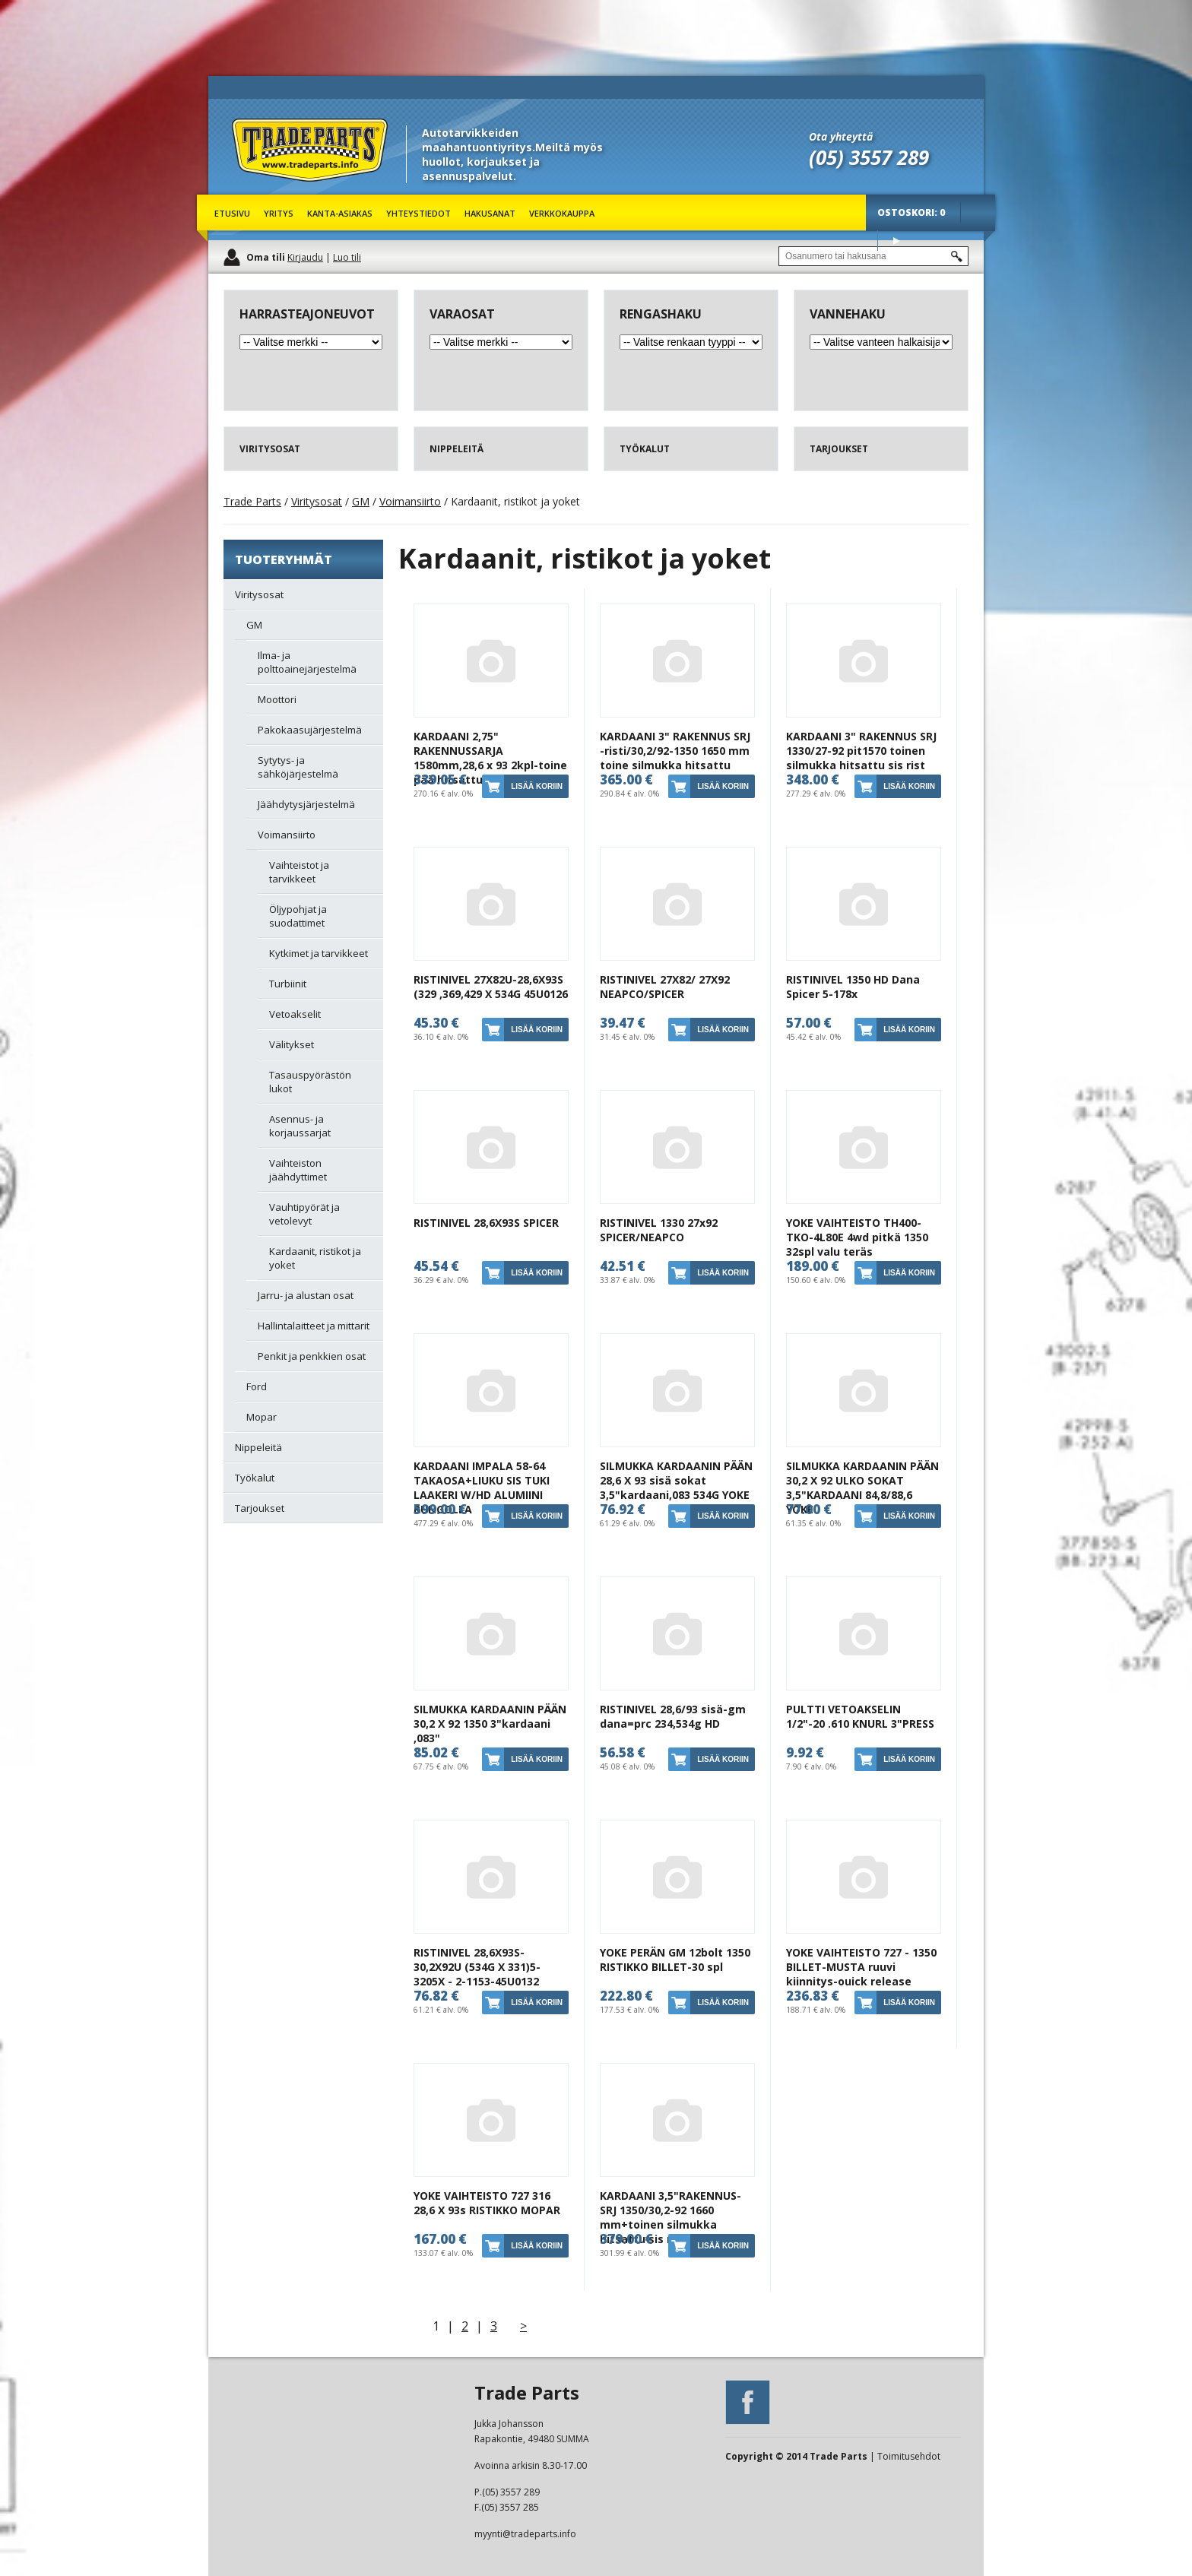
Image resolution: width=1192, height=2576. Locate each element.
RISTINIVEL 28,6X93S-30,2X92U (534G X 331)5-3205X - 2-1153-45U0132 (477, 1966)
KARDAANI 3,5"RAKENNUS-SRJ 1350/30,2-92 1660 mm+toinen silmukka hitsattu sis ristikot (670, 2217)
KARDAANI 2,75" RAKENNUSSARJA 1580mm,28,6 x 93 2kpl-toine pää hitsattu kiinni (490, 758)
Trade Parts (260, 189)
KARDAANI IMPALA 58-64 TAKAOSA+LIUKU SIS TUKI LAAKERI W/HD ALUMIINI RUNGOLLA (482, 1487)
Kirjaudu (305, 257)
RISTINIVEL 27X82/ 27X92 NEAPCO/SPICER (665, 986)
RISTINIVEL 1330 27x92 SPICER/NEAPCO (659, 1229)
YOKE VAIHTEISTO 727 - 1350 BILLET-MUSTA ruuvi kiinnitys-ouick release (861, 1966)
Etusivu (232, 213)
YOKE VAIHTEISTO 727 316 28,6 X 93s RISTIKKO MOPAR (487, 2202)
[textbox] (873, 256)
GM (360, 501)
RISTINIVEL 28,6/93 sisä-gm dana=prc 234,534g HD (673, 1716)
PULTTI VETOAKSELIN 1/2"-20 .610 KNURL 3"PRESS (860, 1716)
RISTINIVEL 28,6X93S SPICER (486, 1222)
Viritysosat (316, 501)
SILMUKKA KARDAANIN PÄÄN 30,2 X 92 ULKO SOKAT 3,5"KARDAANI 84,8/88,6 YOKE (862, 1487)
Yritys (278, 213)
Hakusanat (489, 213)
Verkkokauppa (561, 213)
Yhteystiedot (418, 213)
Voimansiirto (410, 501)
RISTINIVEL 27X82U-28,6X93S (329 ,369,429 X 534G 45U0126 (491, 986)
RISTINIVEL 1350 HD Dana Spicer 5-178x (853, 986)
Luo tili (347, 257)
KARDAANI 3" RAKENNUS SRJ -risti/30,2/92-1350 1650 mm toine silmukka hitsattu (675, 750)
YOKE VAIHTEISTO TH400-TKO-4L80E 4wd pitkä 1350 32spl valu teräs (857, 1237)
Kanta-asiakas (339, 213)
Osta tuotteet (896, 240)
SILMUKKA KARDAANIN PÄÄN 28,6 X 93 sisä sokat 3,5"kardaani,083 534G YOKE (676, 1480)
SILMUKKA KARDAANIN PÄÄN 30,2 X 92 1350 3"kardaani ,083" (490, 1723)
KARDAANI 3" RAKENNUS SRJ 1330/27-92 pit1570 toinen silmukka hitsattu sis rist (861, 750)
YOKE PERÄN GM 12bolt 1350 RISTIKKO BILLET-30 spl (675, 1959)
